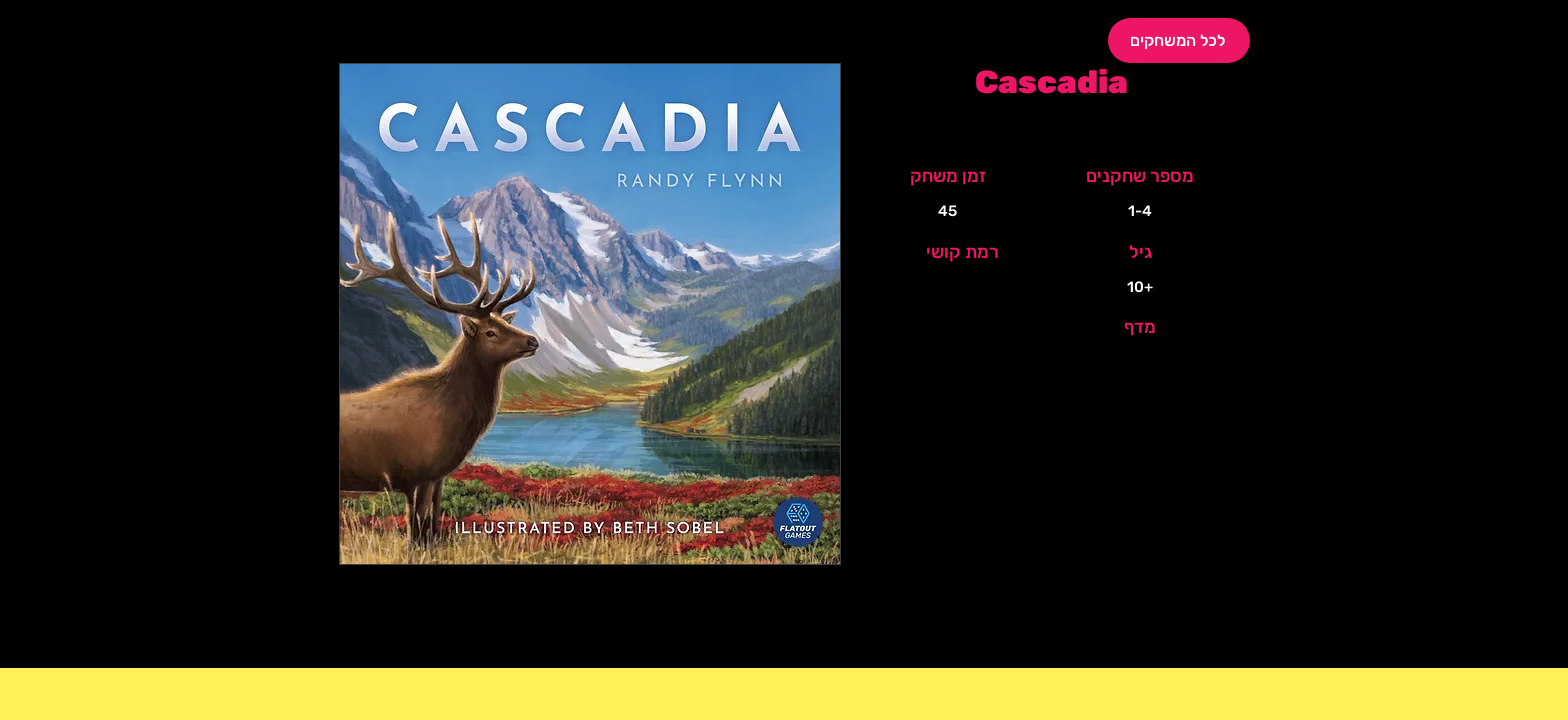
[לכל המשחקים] (1179, 40)
